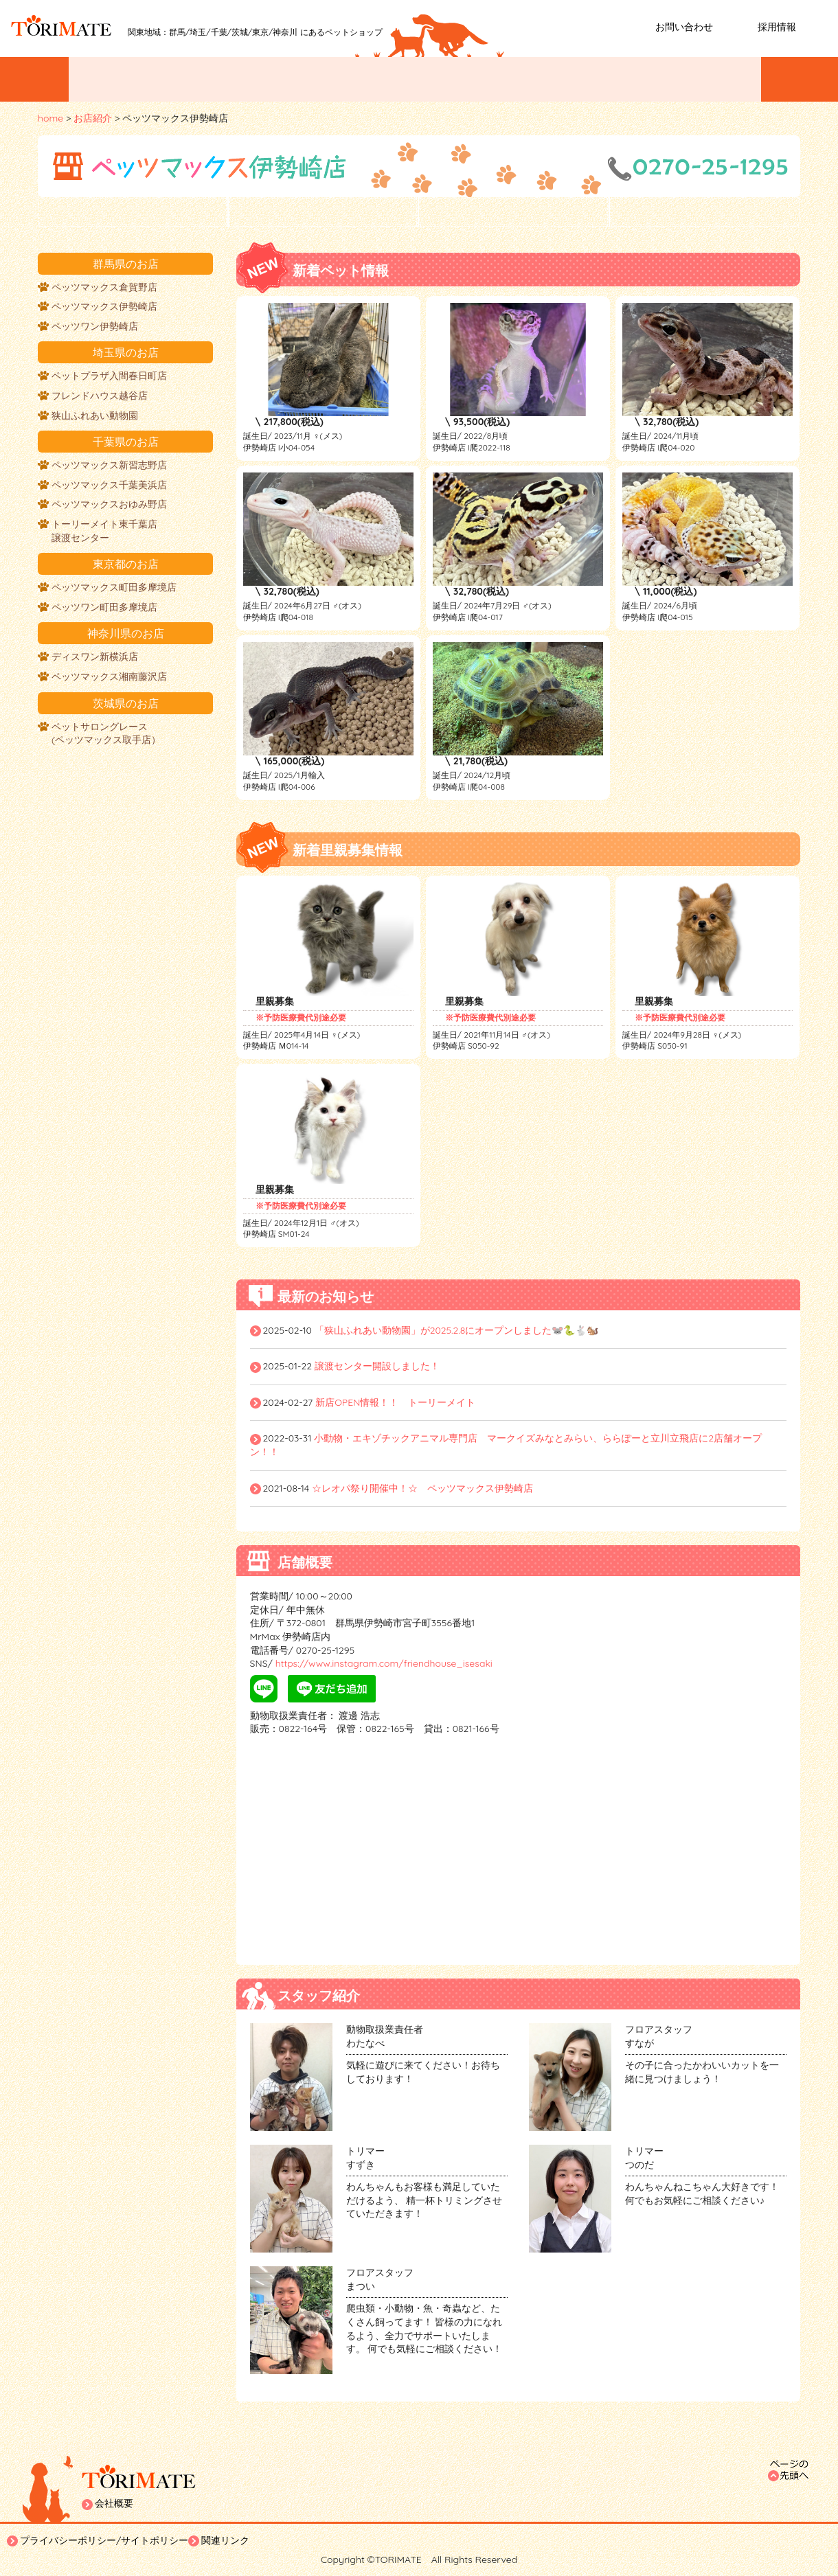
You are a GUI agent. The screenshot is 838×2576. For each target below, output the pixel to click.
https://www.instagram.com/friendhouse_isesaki (382, 1663)
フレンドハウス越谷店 (100, 395)
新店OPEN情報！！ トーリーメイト (395, 1402)
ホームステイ (706, 79)
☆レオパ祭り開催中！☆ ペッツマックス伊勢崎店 (422, 1488)
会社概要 (114, 2503)
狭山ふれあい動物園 (95, 415)
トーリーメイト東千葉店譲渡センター (104, 531)
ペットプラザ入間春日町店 (109, 375)
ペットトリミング (482, 79)
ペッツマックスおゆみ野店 (109, 504)
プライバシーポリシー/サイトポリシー (104, 2540)
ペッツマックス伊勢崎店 (104, 306)
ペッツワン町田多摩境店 (104, 607)
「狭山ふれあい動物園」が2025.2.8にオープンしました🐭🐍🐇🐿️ (457, 1330)
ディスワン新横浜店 (95, 656)
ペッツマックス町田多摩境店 (114, 587)
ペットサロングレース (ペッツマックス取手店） (106, 733)
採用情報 (777, 27)
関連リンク (225, 2540)
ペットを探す (262, 79)
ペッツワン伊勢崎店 (95, 326)
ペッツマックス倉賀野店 (104, 287)
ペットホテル (599, 79)
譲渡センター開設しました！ (377, 1366)
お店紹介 (369, 79)
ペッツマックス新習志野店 (109, 465)
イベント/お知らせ (138, 79)
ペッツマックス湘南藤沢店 (109, 676)
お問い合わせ (684, 27)
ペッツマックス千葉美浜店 (109, 485)
